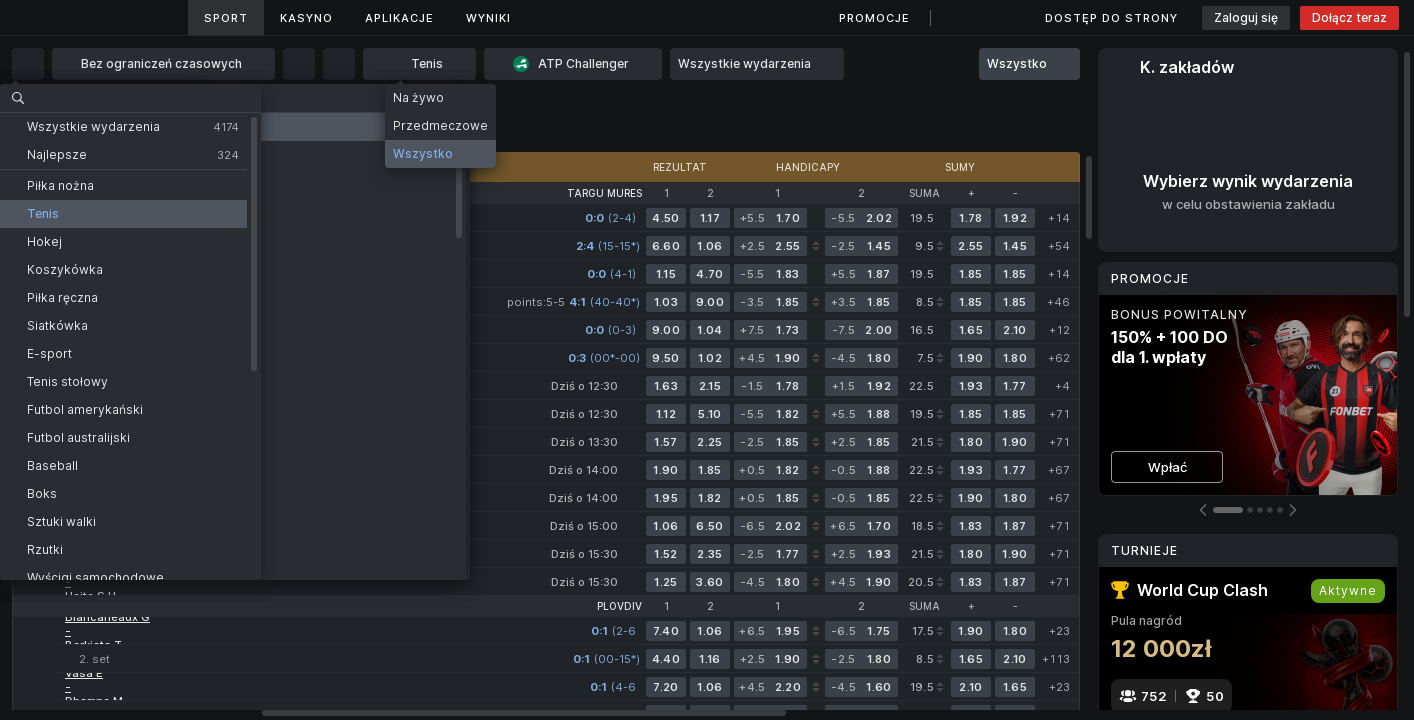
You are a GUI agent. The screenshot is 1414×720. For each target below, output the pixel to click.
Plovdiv (619, 606)
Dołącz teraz (1349, 17)
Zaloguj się (1246, 17)
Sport (226, 18)
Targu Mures (604, 193)
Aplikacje (399, 18)
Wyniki (488, 18)
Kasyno (306, 18)
